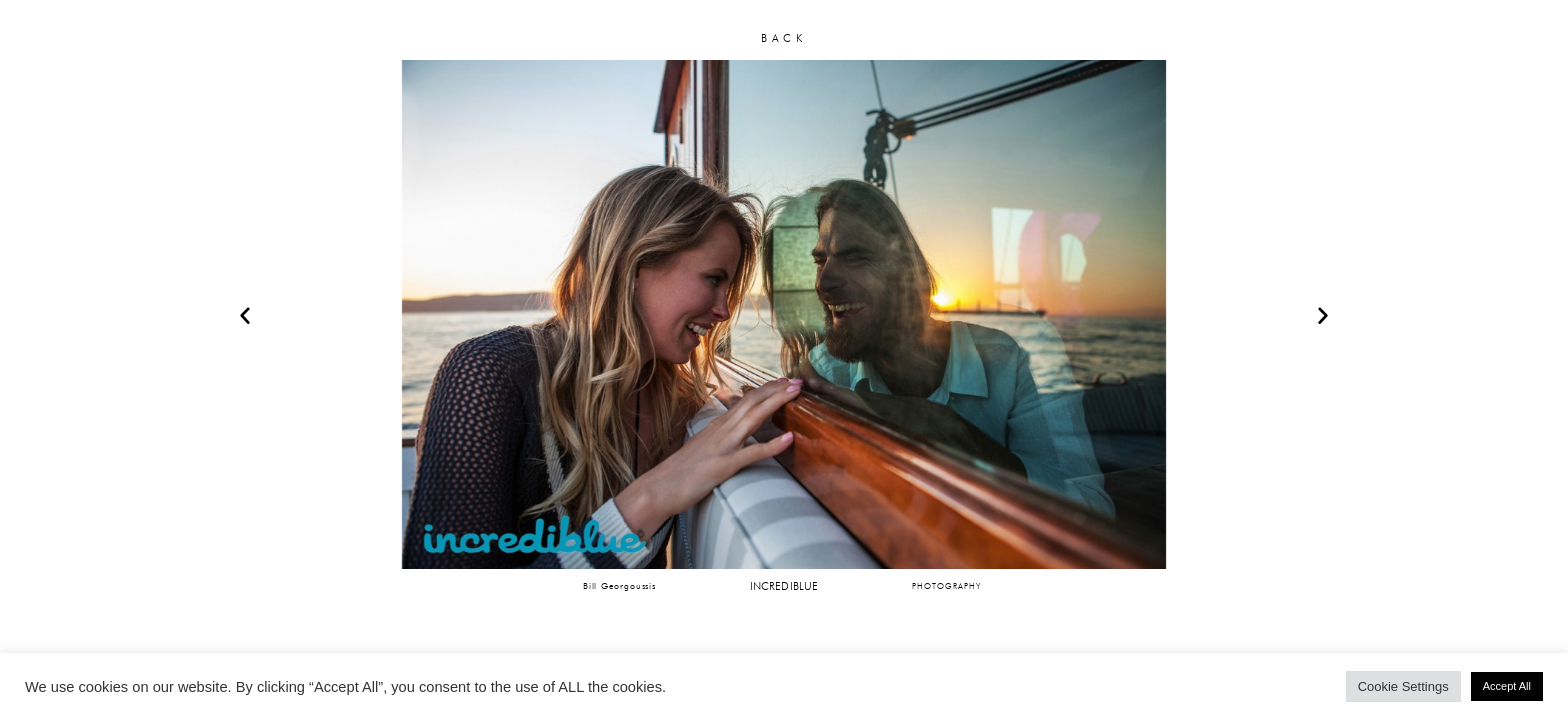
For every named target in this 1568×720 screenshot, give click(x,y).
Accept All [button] (1507, 686)
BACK (784, 38)
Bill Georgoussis (619, 585)
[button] (245, 315)
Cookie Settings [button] (1403, 686)
